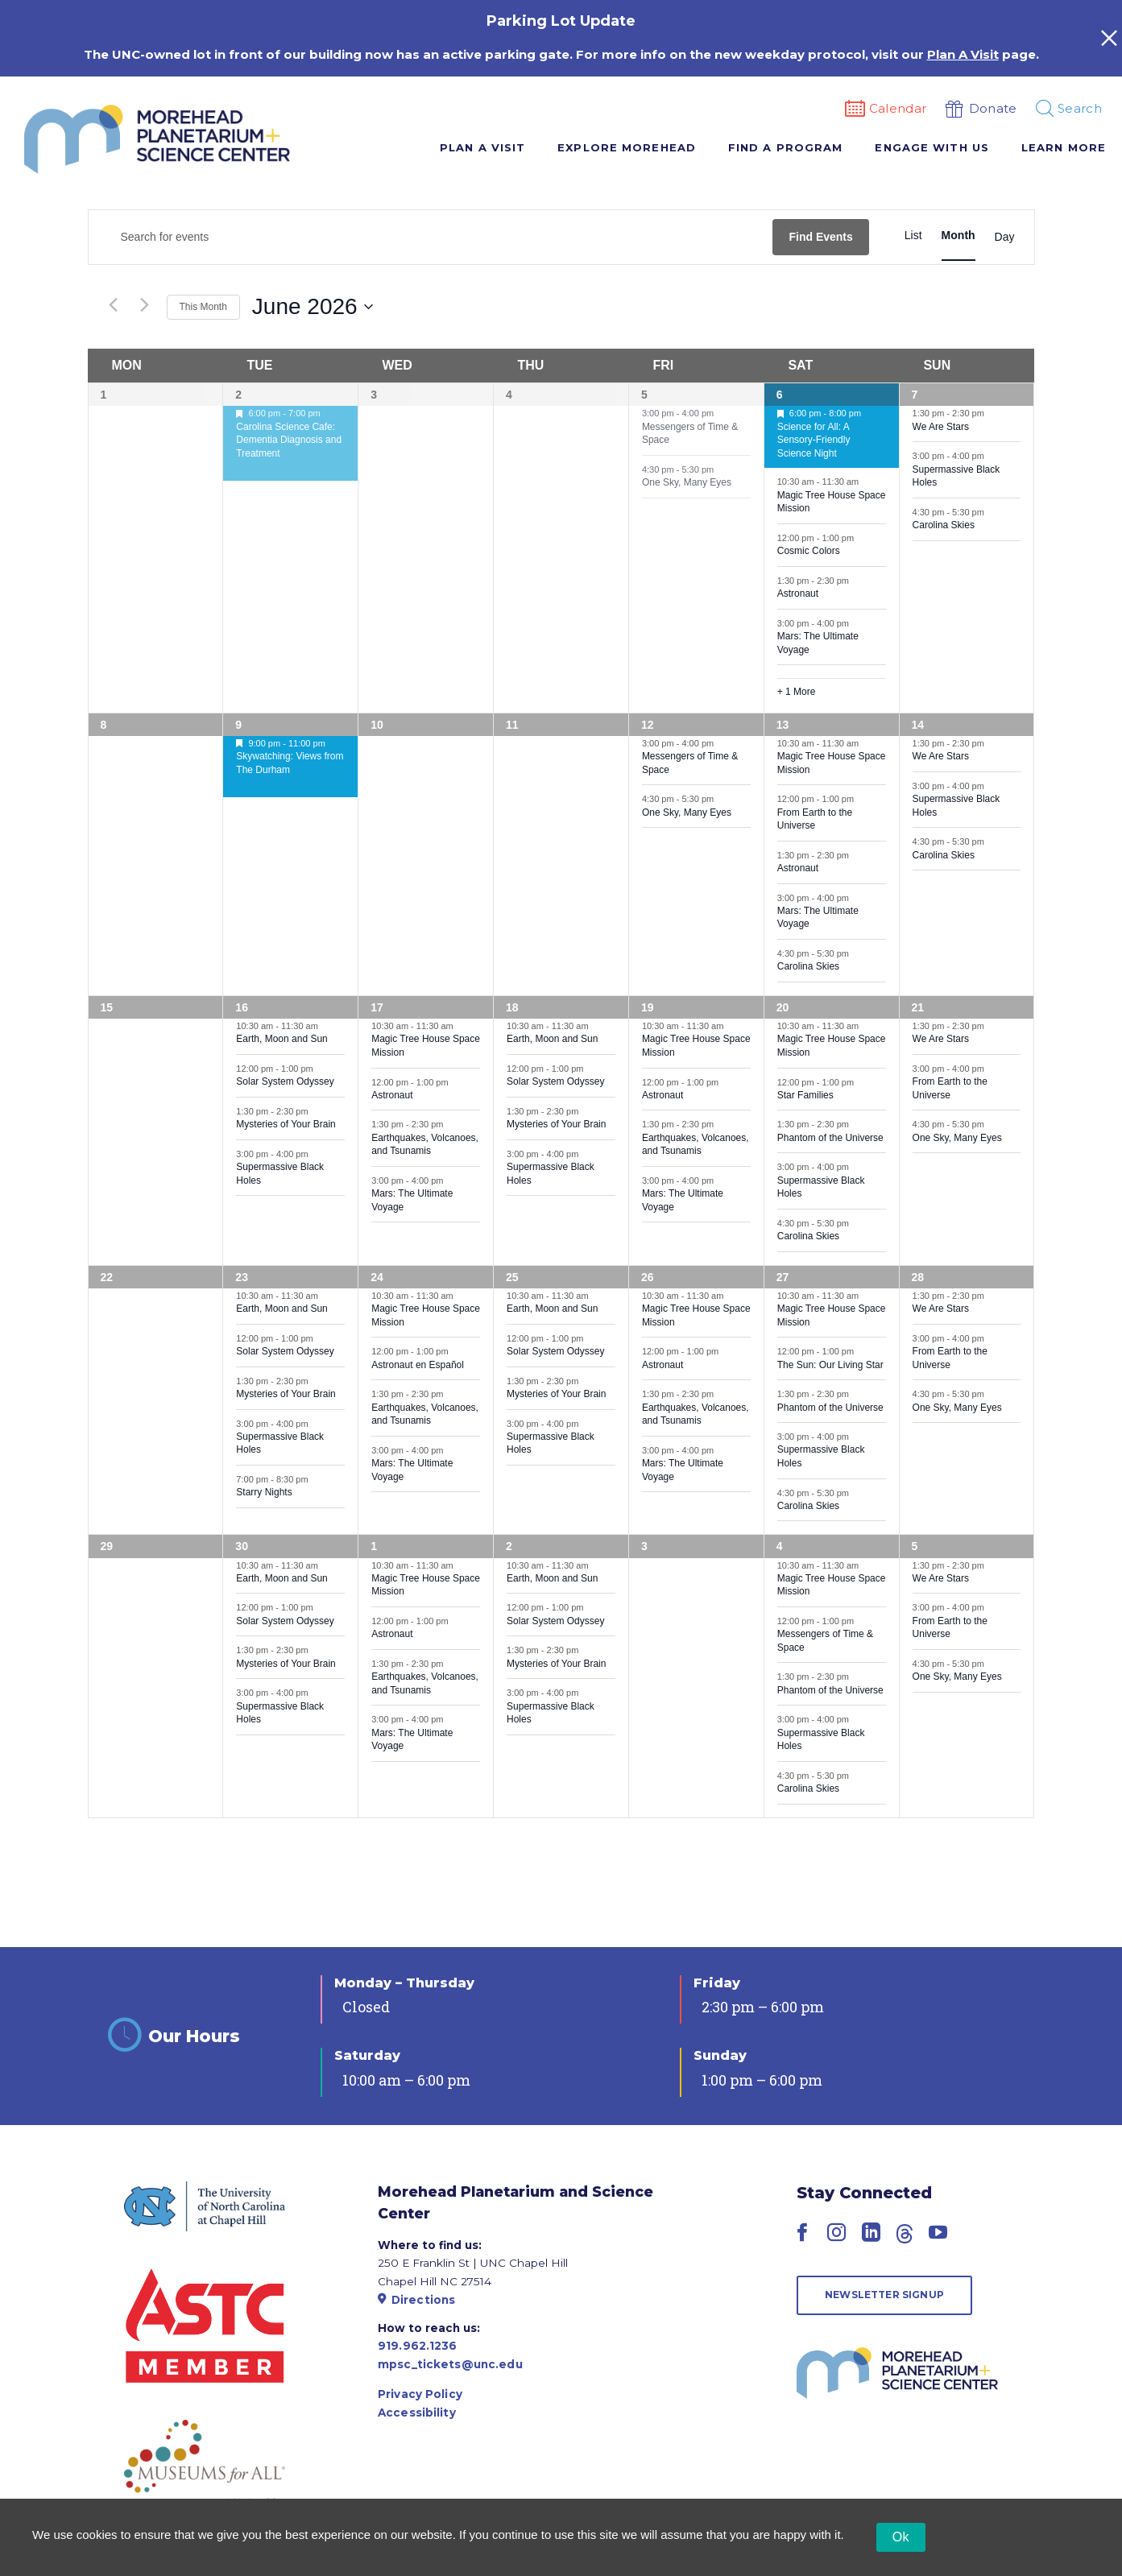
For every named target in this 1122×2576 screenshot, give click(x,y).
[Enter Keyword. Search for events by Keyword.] (431, 237)
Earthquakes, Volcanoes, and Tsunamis (424, 1144)
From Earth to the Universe (814, 819)
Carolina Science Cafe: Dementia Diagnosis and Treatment (289, 440)
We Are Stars (941, 426)
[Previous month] (113, 305)
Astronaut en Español (417, 1365)
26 (647, 1277)
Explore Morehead (626, 147)
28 (918, 1277)
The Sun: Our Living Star (830, 1365)
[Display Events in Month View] (958, 235)
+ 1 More (796, 691)
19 (647, 1007)
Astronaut (797, 593)
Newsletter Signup (884, 2295)
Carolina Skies (944, 525)
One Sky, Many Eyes (686, 482)
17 (377, 1007)
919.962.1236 (417, 2345)
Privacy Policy (420, 2394)
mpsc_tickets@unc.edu (450, 2364)
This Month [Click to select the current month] (203, 306)
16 (241, 1007)
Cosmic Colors (808, 550)
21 (918, 1007)
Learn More (1063, 147)
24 (377, 1277)
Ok (900, 2537)
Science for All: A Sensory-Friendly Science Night (814, 440)
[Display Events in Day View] (1005, 237)
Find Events (820, 236)
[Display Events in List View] (913, 235)
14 (918, 724)
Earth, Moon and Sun (281, 1038)
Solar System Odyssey (284, 1081)
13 (782, 724)
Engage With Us (931, 147)
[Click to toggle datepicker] (312, 307)
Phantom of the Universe (830, 1137)
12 (647, 724)
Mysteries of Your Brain (285, 1124)
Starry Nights (264, 1492)
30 (241, 1546)
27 (782, 1277)
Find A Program (785, 147)
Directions (416, 2299)
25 (512, 1277)
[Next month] (145, 305)
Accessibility (417, 2412)
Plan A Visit (482, 147)
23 (241, 1277)
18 (512, 1007)
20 (782, 1007)
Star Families (805, 1095)
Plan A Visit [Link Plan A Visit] (963, 54)
